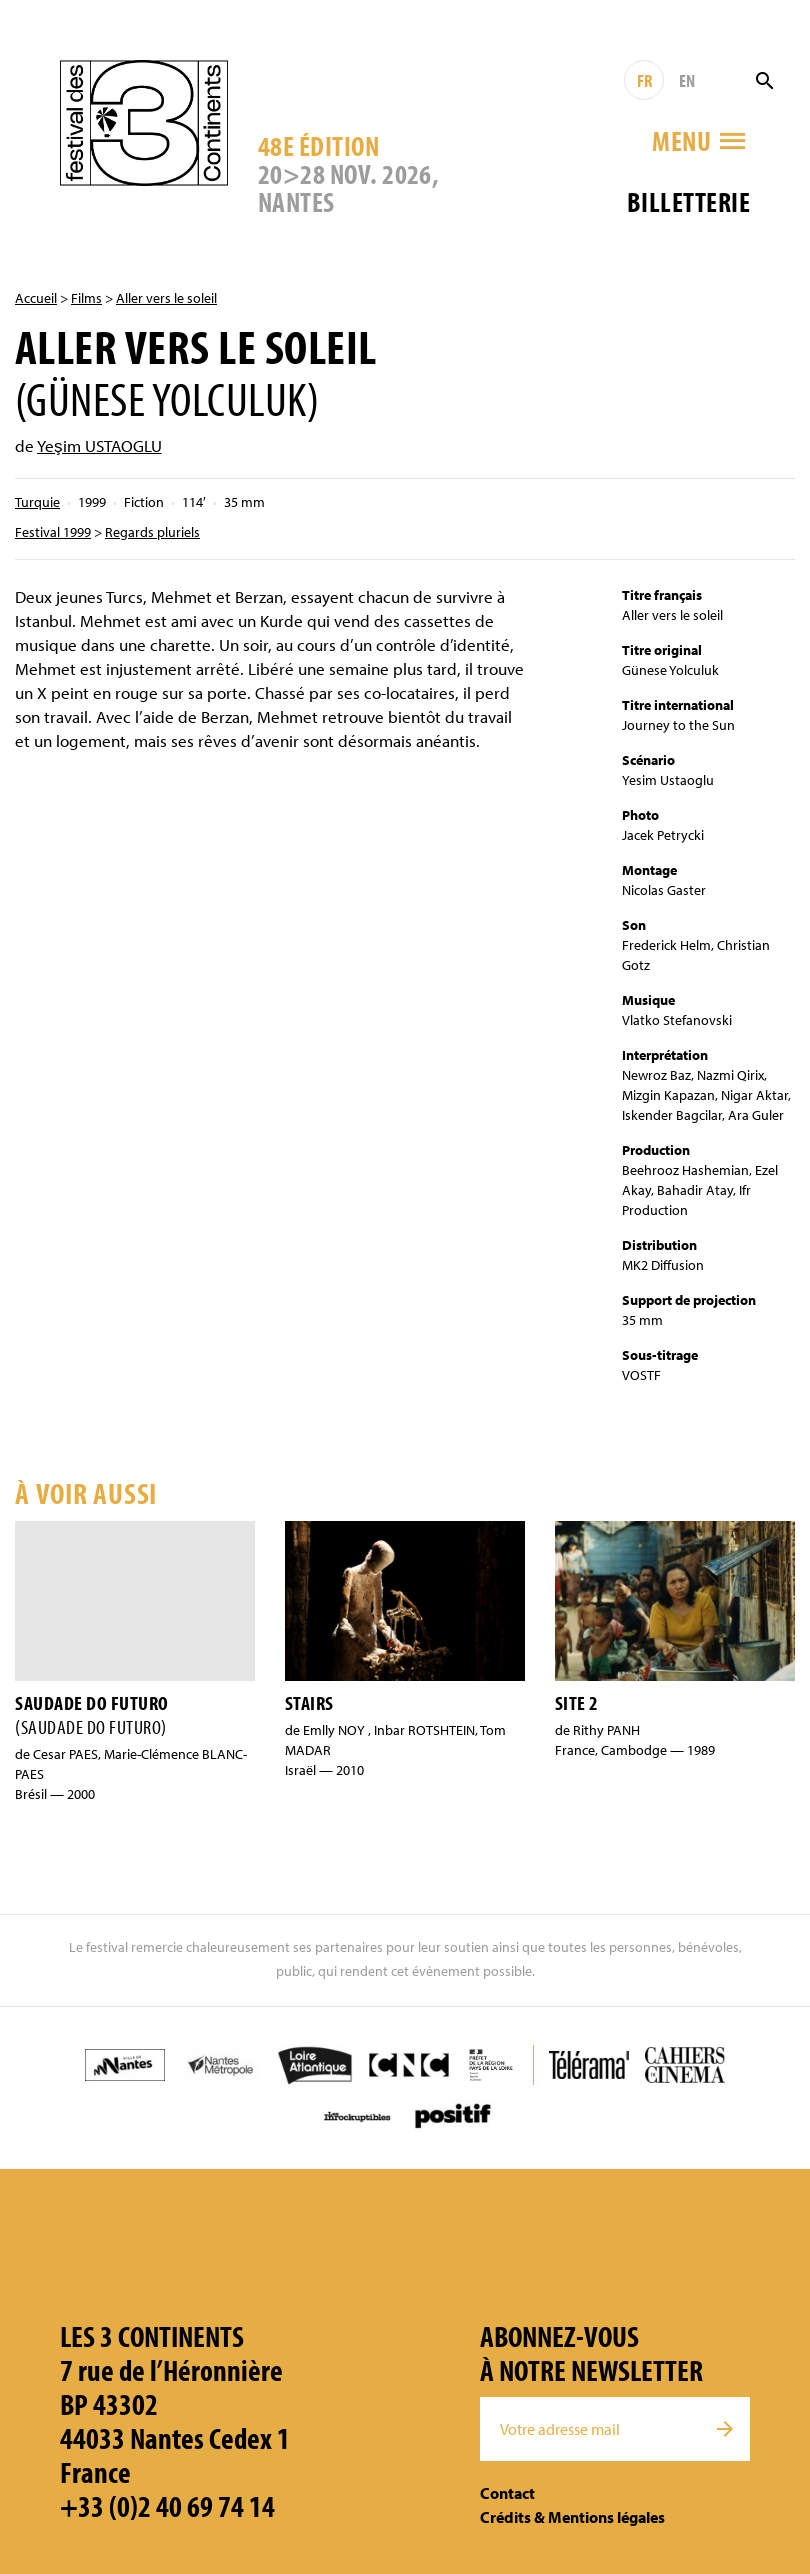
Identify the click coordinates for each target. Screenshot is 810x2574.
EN (687, 80)
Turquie (37, 502)
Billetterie (688, 201)
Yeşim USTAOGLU (99, 445)
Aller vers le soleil (166, 298)
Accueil (36, 298)
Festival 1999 (53, 532)
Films (86, 298)
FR (644, 80)
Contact (507, 2493)
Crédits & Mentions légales (572, 2517)
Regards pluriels (152, 532)
